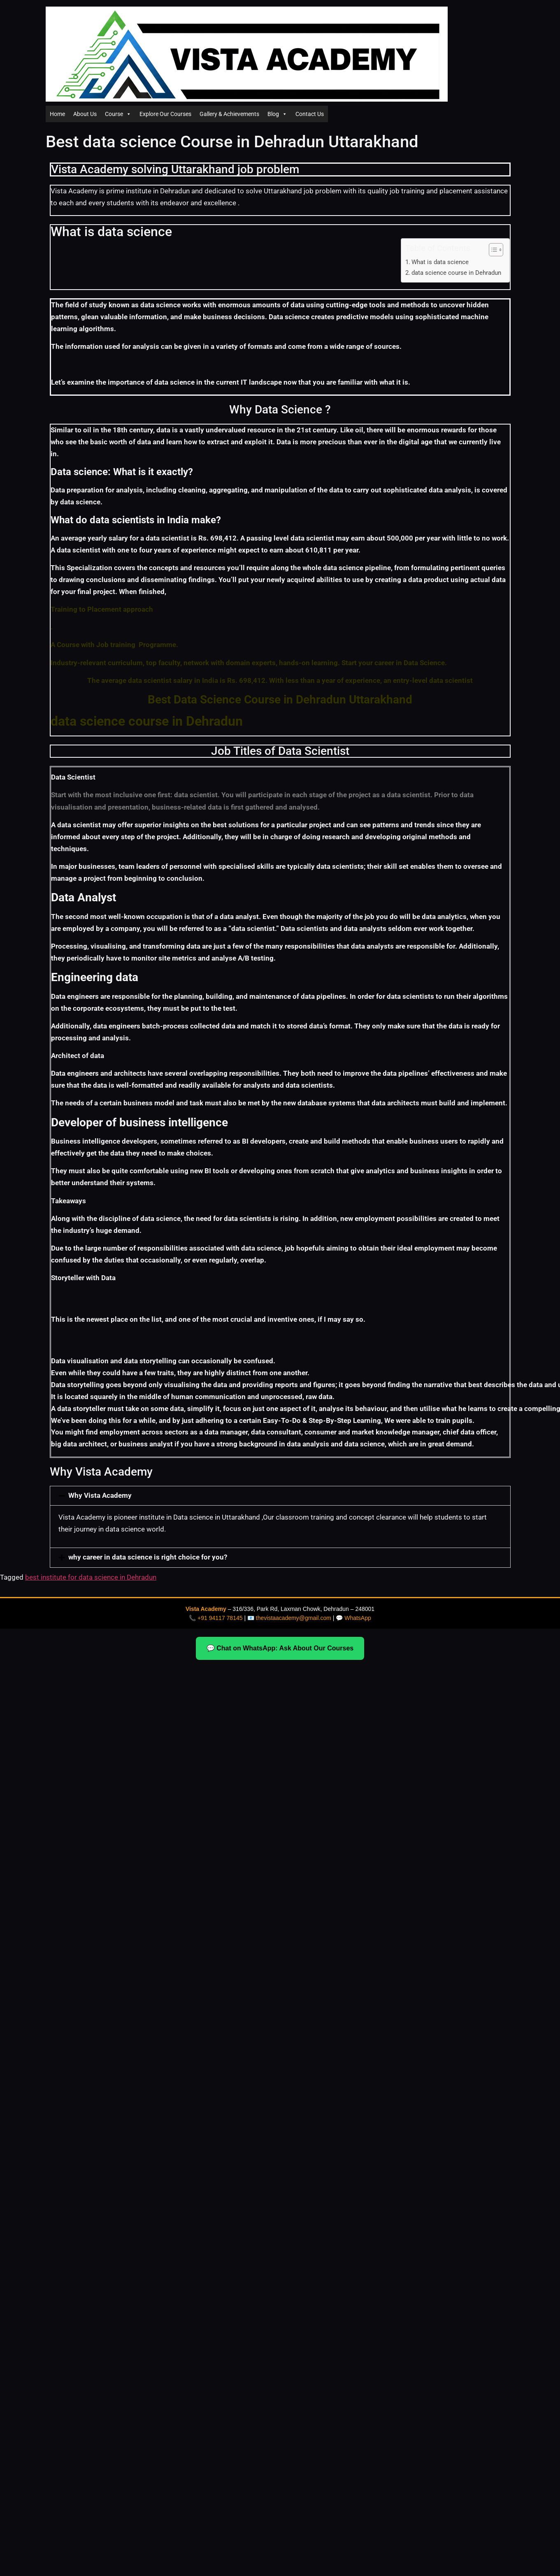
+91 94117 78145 (220, 1618)
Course (118, 114)
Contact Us (309, 114)
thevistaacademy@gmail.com (293, 1618)
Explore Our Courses (165, 114)
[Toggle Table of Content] (492, 250)
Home (57, 114)
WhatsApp (357, 1618)
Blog (277, 114)
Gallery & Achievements (229, 114)
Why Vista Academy (100, 1495)
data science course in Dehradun (456, 272)
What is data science (440, 262)
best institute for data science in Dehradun (90, 1577)
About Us (85, 114)
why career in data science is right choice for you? (147, 1557)
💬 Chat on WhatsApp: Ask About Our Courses (280, 1648)
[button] (280, 1496)
